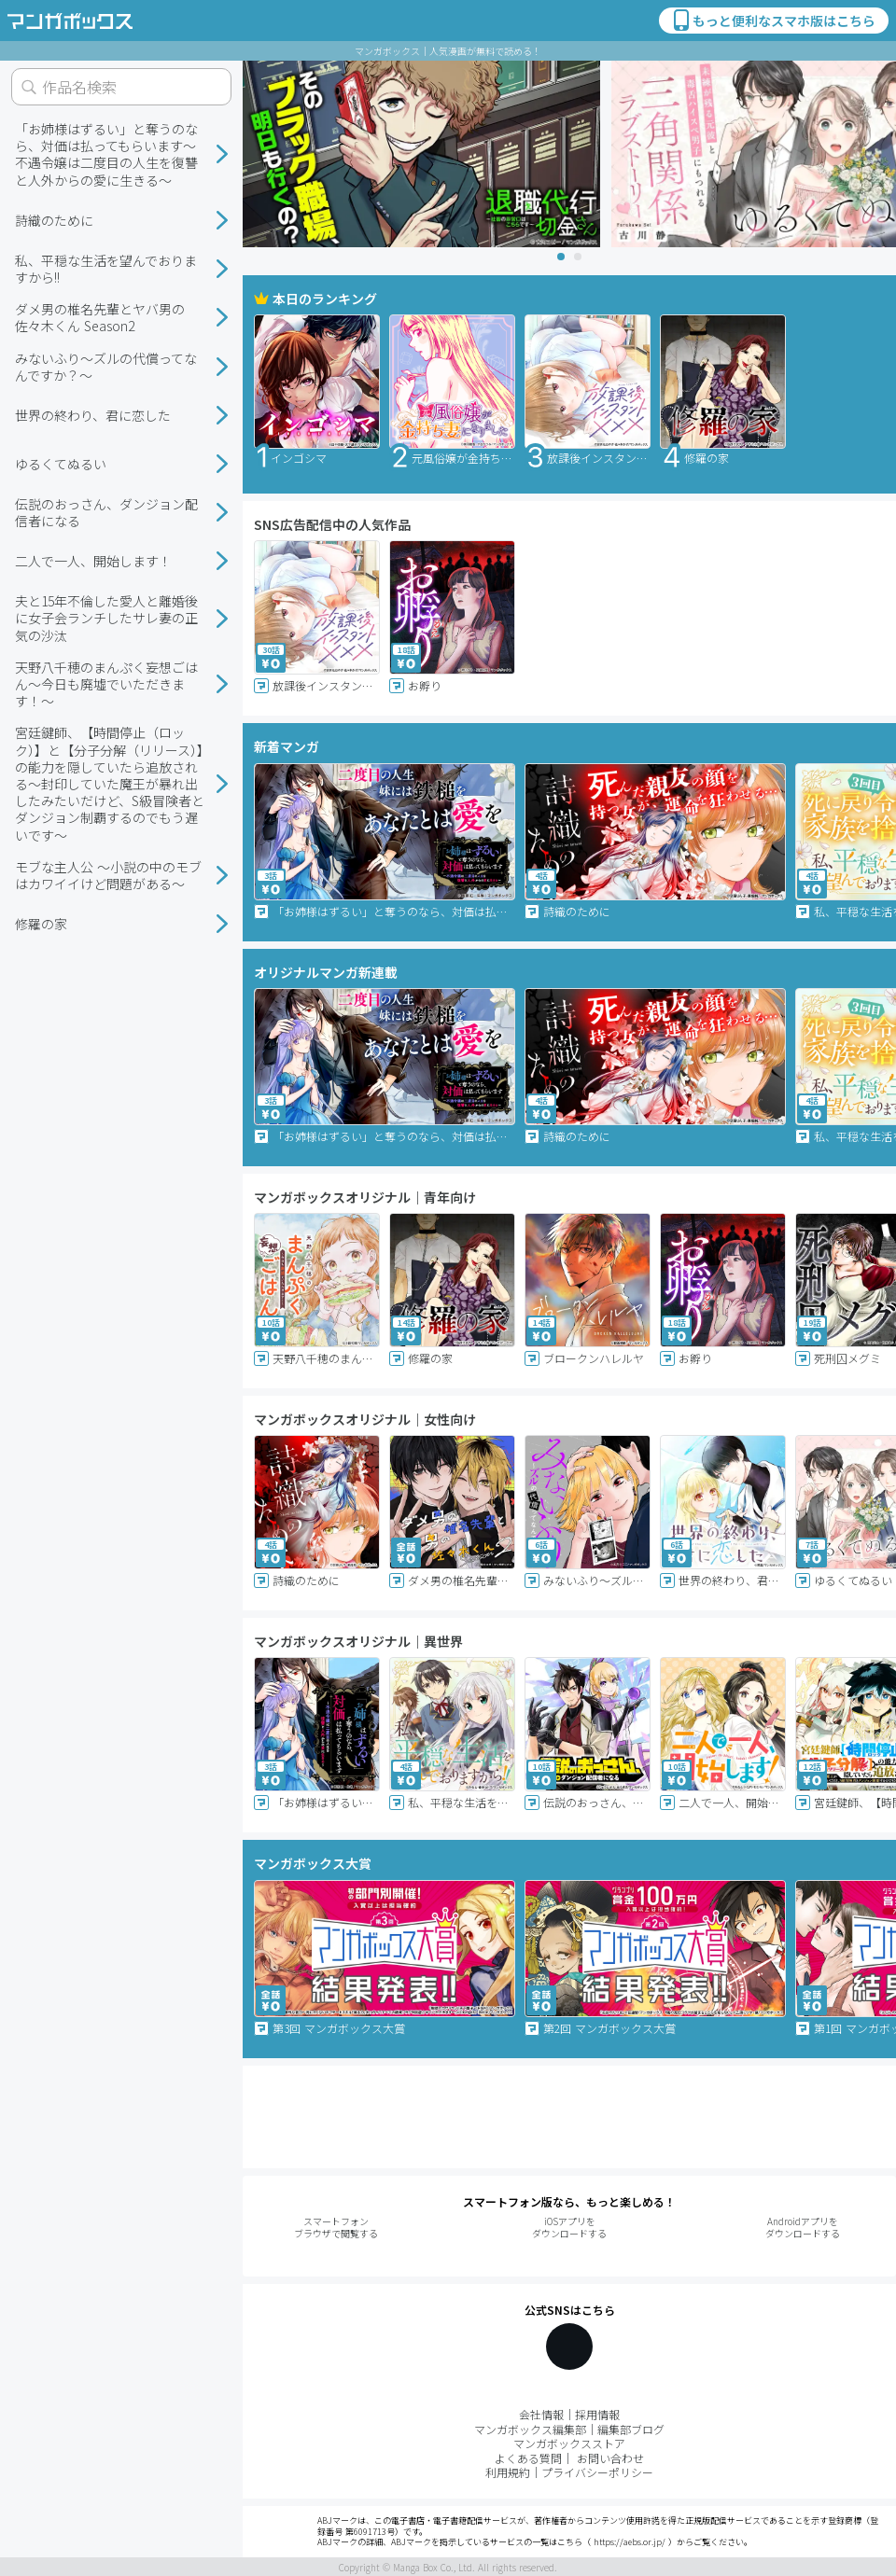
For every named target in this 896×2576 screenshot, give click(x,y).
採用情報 (597, 2414)
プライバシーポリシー (597, 2472)
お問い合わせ (610, 2458)
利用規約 (507, 2472)
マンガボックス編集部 (530, 2429)
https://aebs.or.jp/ (629, 2542)
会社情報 (541, 2414)
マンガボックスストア (569, 2443)
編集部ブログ (631, 2429)
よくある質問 (528, 2458)
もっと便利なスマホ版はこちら (772, 20)
